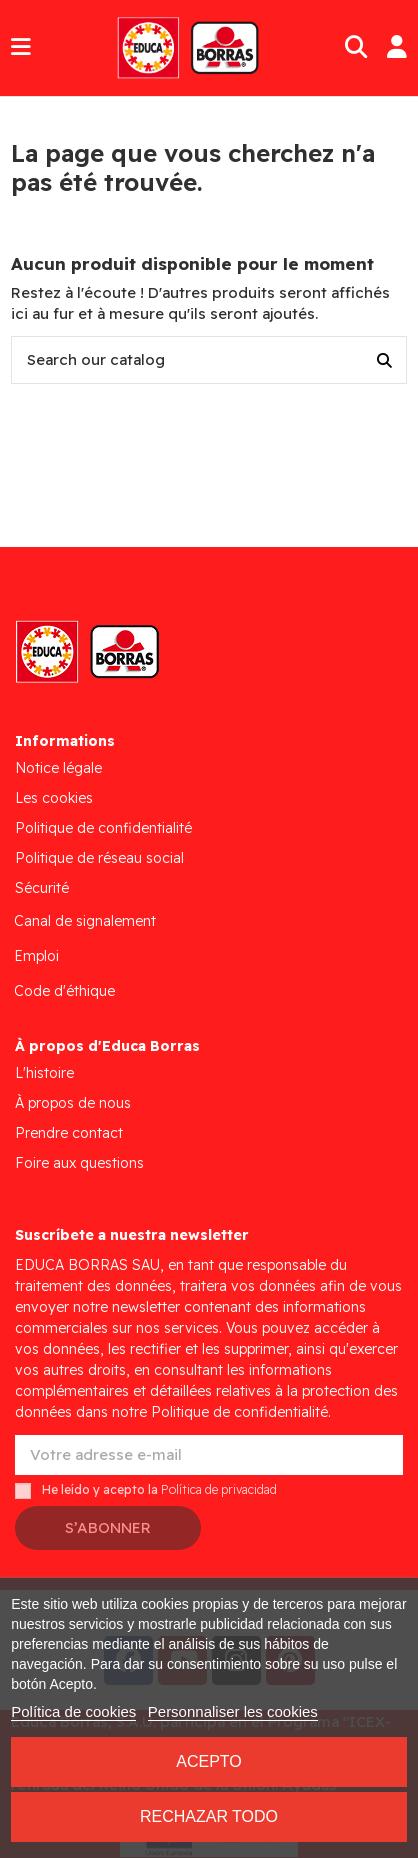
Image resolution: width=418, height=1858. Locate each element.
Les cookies (54, 798)
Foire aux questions (79, 1163)
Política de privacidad (219, 1490)
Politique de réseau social (99, 858)
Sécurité (42, 888)
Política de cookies (73, 1711)
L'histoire (44, 1073)
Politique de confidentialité (103, 828)
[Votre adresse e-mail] (209, 1455)
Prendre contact (69, 1133)
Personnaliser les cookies (233, 1711)
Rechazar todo (209, 1816)
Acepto (209, 1761)
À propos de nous (73, 1103)
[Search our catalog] (384, 360)
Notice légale (58, 768)
